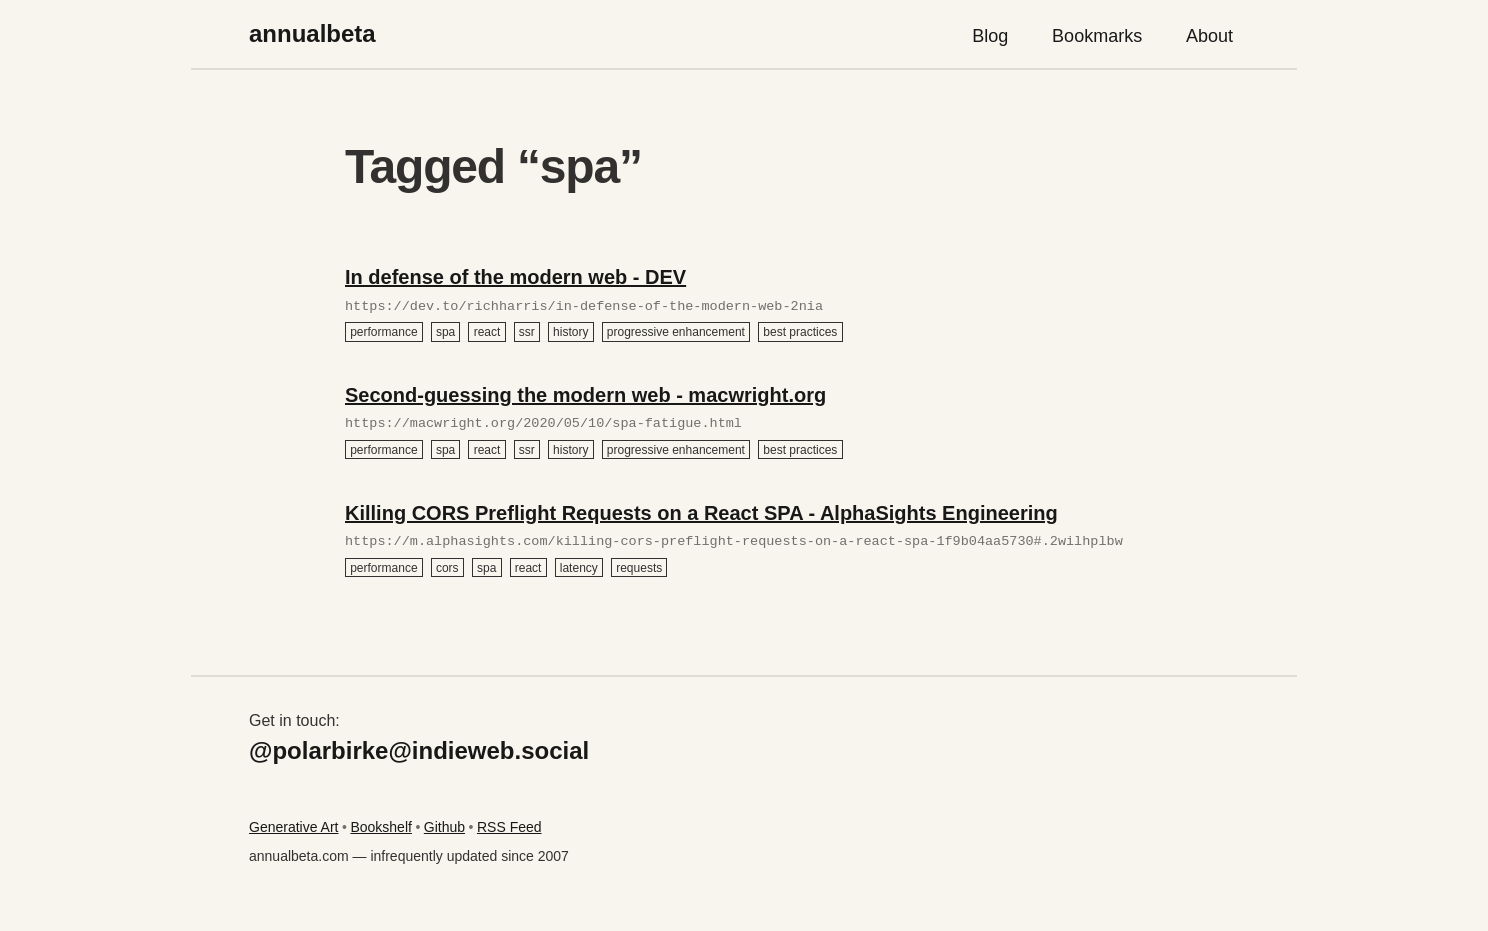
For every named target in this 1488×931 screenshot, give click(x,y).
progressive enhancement (676, 332)
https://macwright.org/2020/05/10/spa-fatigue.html (543, 424)
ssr (527, 332)
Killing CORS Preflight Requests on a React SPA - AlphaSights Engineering (701, 513)
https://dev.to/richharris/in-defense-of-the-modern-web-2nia (584, 307)
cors (447, 567)
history (570, 332)
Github (444, 827)
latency (579, 567)
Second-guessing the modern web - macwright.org (585, 395)
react (487, 332)
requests (639, 567)
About (1209, 36)
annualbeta (312, 33)
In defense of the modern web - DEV (515, 277)
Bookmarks (1097, 36)
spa (445, 332)
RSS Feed (509, 827)
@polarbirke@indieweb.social (419, 750)
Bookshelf (380, 827)
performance (383, 332)
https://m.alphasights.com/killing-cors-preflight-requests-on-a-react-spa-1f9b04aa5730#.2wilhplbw (734, 542)
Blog (990, 36)
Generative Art (294, 827)
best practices (800, 332)
